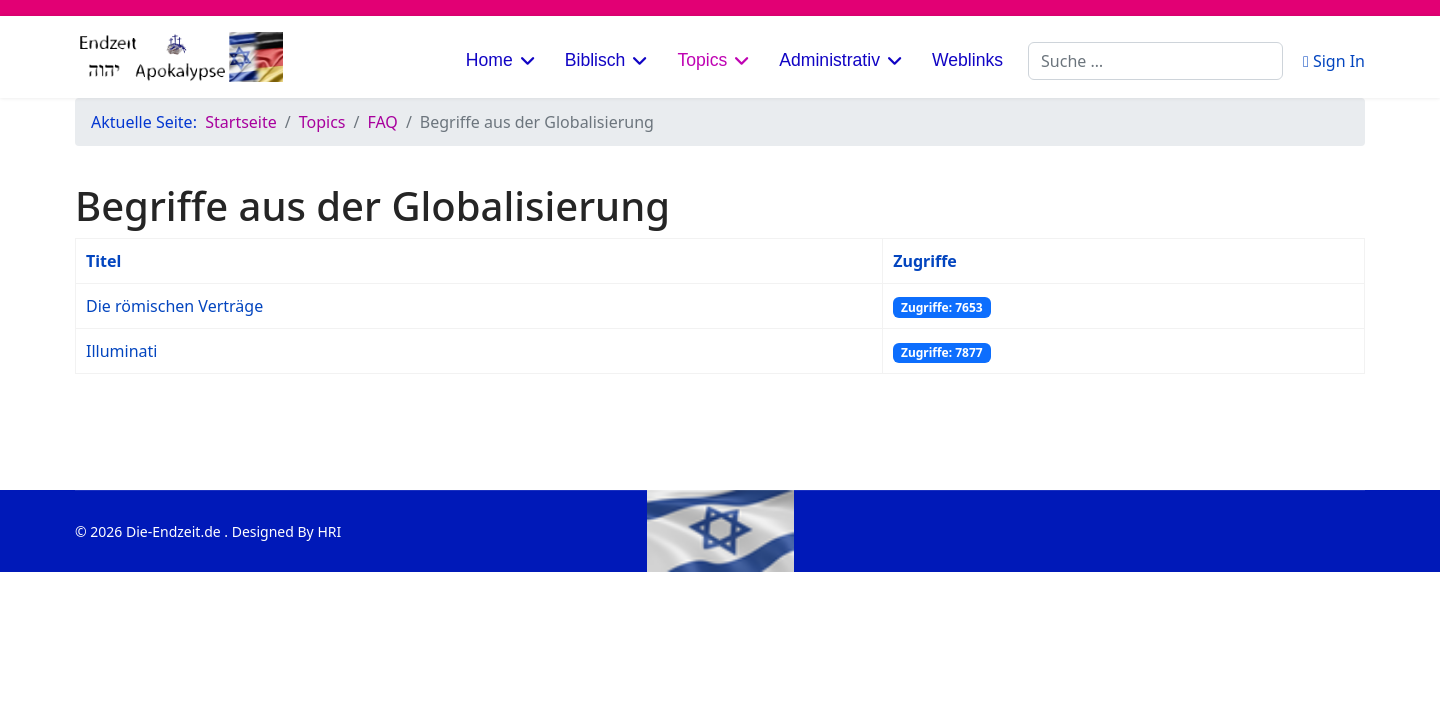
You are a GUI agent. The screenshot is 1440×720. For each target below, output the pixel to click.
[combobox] (1155, 61)
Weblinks (967, 60)
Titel (103, 261)
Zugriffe (925, 261)
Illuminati (121, 351)
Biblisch (595, 60)
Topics (702, 60)
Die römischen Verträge (174, 306)
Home (489, 60)
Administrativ (829, 60)
